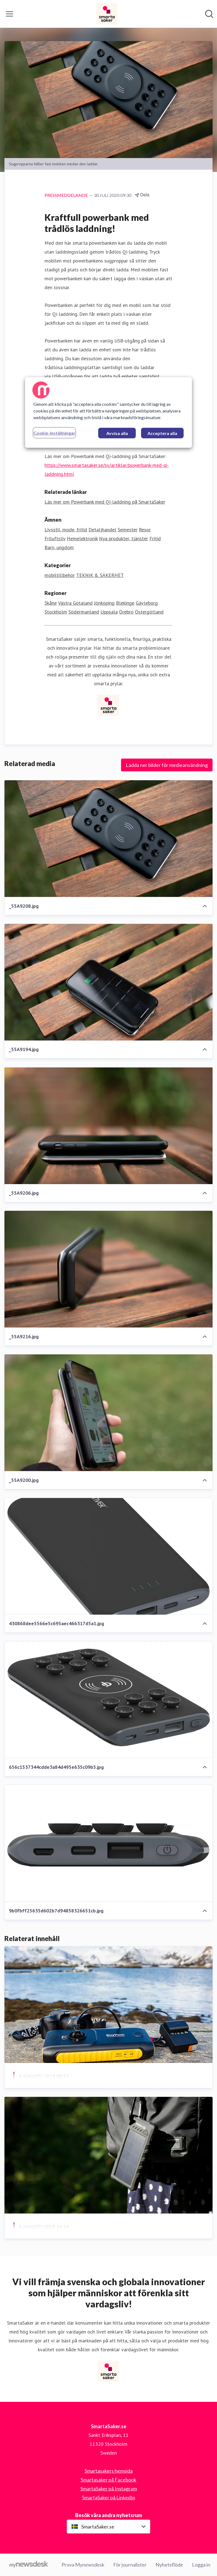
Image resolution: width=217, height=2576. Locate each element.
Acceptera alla (162, 433)
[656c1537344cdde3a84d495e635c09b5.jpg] (108, 1699)
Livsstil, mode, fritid (66, 529)
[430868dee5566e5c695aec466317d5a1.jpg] (108, 1556)
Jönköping (104, 603)
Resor (145, 529)
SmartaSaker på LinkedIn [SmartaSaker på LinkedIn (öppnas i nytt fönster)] (108, 2497)
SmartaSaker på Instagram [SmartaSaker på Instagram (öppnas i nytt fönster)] (108, 2488)
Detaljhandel (102, 529)
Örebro (126, 612)
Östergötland (149, 612)
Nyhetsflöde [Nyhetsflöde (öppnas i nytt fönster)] (169, 2565)
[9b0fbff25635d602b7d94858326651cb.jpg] (108, 1843)
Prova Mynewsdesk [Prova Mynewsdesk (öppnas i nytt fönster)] (82, 2565)
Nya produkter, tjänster (123, 538)
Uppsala (109, 612)
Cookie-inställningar (54, 433)
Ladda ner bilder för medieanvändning (167, 765)
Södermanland (83, 612)
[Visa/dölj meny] (9, 14)
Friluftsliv (55, 538)
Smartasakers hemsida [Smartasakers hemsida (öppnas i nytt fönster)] (109, 2471)
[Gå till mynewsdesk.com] (29, 2564)
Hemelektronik (82, 538)
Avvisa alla (117, 433)
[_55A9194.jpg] (108, 982)
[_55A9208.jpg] (108, 838)
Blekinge (125, 603)
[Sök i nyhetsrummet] (209, 13)
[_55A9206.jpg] (108, 1125)
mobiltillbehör (60, 575)
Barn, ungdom (59, 547)
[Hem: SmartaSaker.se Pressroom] (106, 13)
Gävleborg (147, 603)
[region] (108, 412)
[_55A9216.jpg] (108, 1269)
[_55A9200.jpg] (108, 1412)
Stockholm (56, 612)
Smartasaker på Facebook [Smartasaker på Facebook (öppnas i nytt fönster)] (108, 2480)
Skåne (51, 603)
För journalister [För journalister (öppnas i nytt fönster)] (130, 2565)
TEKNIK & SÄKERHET (100, 575)
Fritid (155, 538)
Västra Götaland (75, 603)
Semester (127, 529)
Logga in (201, 2565)
